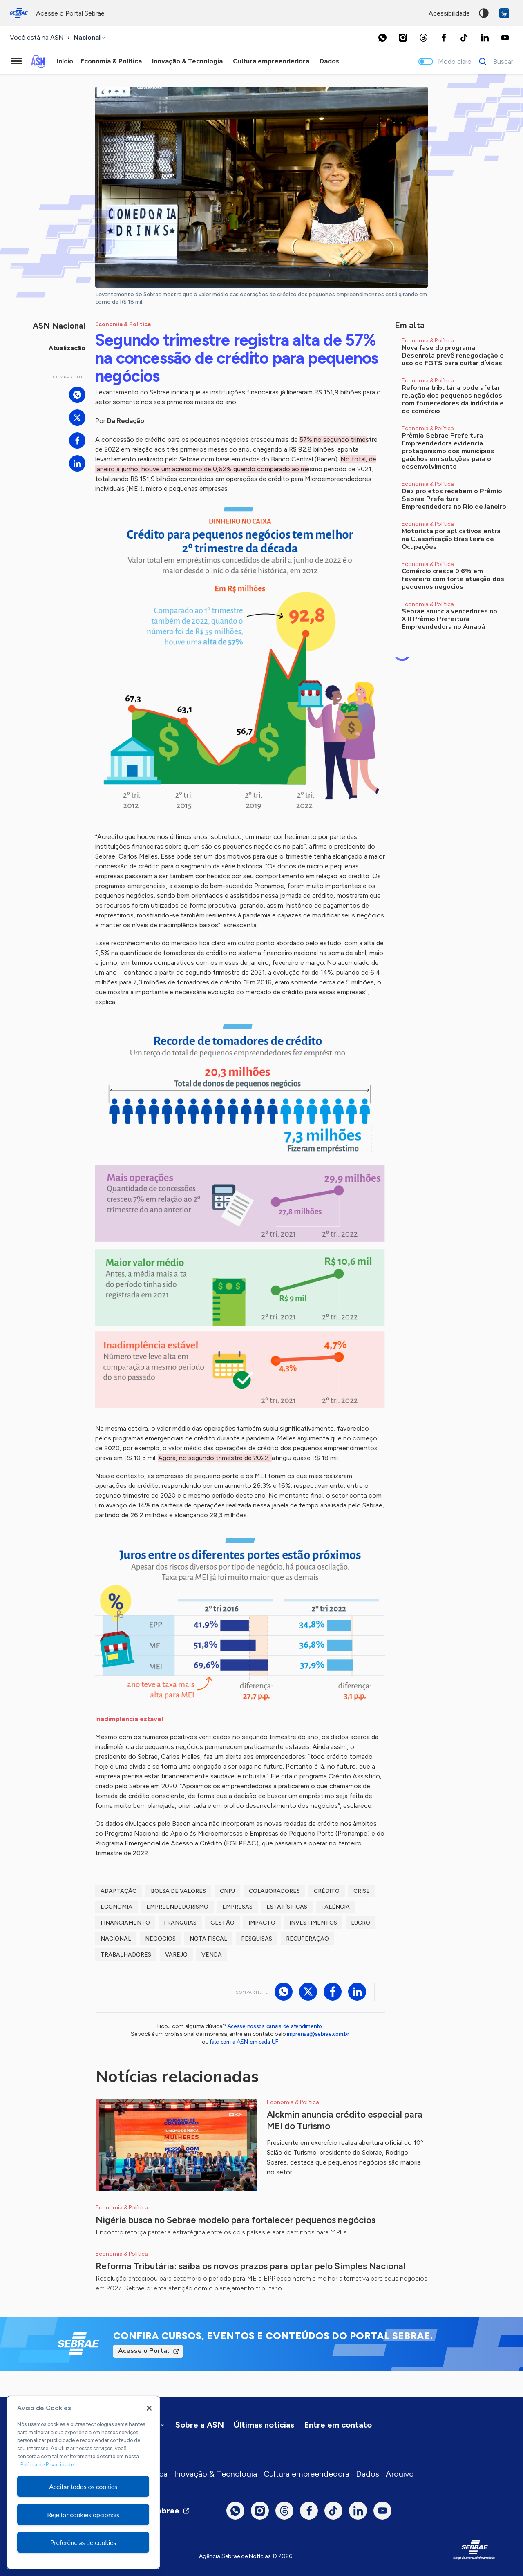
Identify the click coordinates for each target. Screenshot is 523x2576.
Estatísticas (286, 1906)
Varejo (176, 1954)
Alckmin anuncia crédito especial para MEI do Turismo (344, 2120)
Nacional (116, 1938)
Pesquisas (256, 1938)
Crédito (327, 1890)
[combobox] (90, 38)
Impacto (261, 1922)
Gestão (222, 1922)
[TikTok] (464, 37)
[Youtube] (505, 37)
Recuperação (307, 1938)
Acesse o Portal (144, 2350)
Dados (367, 2474)
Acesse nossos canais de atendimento (274, 2026)
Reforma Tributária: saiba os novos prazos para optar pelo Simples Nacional (250, 2266)
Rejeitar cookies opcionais (83, 2514)
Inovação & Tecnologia (215, 2474)
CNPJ (227, 1890)
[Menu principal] (16, 61)
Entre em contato (338, 2425)
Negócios (160, 1938)
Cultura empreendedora (306, 2474)
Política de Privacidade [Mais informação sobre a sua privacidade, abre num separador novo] (47, 2465)
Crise (361, 1890)
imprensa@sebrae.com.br (318, 2034)
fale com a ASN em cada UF (244, 2042)
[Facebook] (444, 37)
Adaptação (119, 1890)
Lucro (360, 1922)
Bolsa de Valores (178, 1890)
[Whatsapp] (382, 37)
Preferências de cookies (83, 2542)
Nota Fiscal (208, 1938)
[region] (83, 2482)
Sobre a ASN (199, 2425)
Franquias (180, 1922)
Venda (211, 1954)
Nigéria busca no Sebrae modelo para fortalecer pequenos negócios (235, 2219)
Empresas (237, 1906)
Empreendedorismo (177, 1906)
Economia (116, 1906)
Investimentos (313, 1922)
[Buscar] (493, 61)
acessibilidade (449, 13)
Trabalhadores (126, 1954)
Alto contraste (484, 13)
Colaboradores (274, 1890)
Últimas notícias (264, 2425)
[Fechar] (149, 2408)
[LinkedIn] (484, 37)
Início (65, 61)
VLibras (504, 13)
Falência (335, 1906)
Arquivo (400, 2474)
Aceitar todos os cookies (83, 2486)
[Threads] (423, 37)
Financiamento (125, 1922)
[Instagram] (403, 37)
